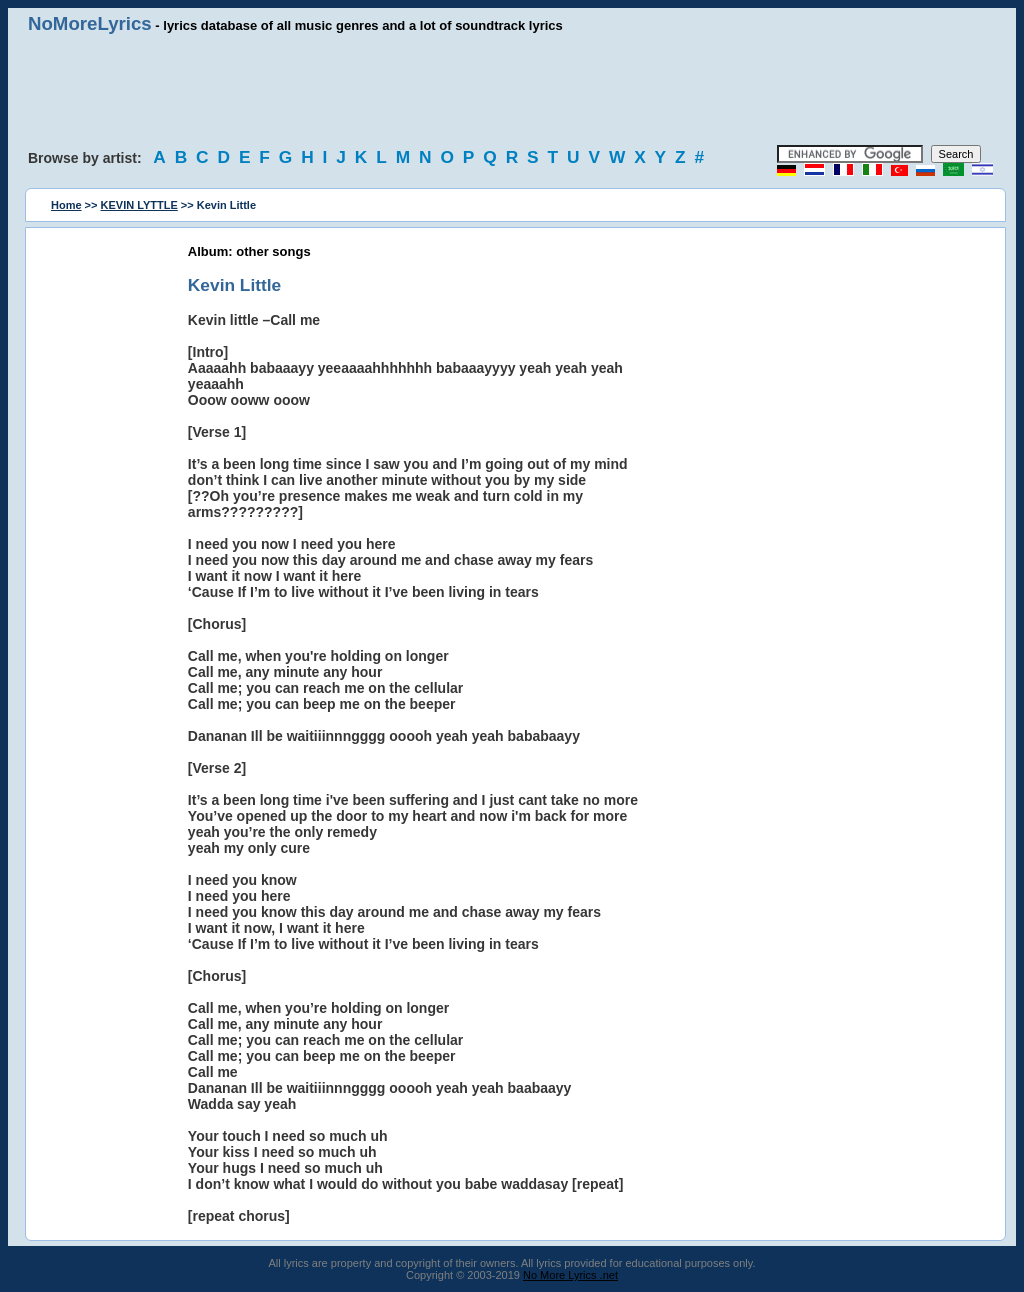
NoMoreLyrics (90, 23)
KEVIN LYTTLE (139, 205)
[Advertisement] (512, 90)
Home (66, 205)
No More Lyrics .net (570, 1275)
